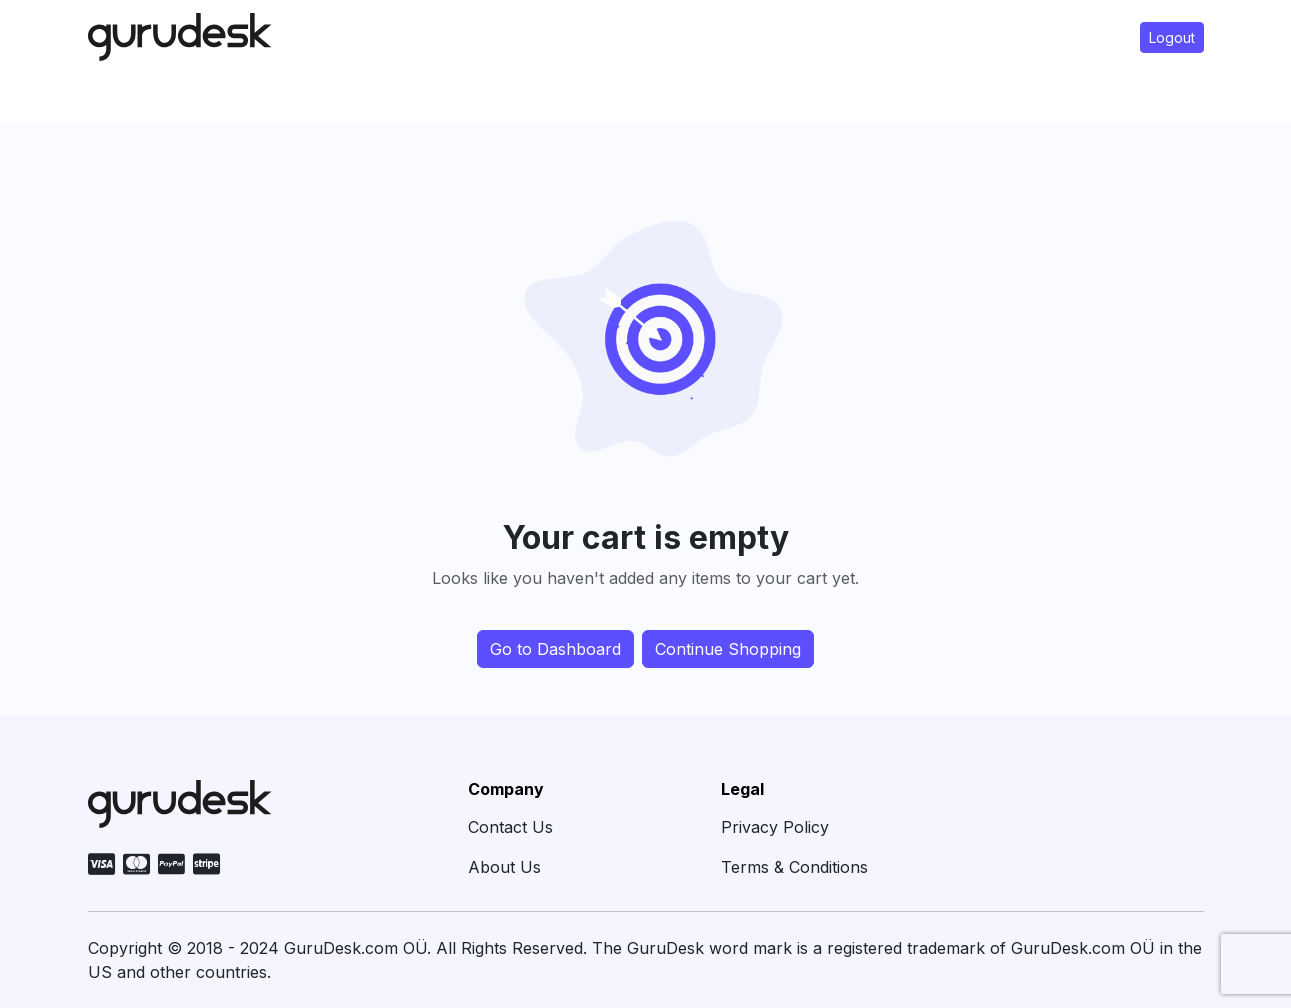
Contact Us (510, 827)
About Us (504, 867)
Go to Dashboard (555, 649)
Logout (1172, 37)
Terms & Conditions (794, 867)
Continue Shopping (728, 649)
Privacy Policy (775, 827)
